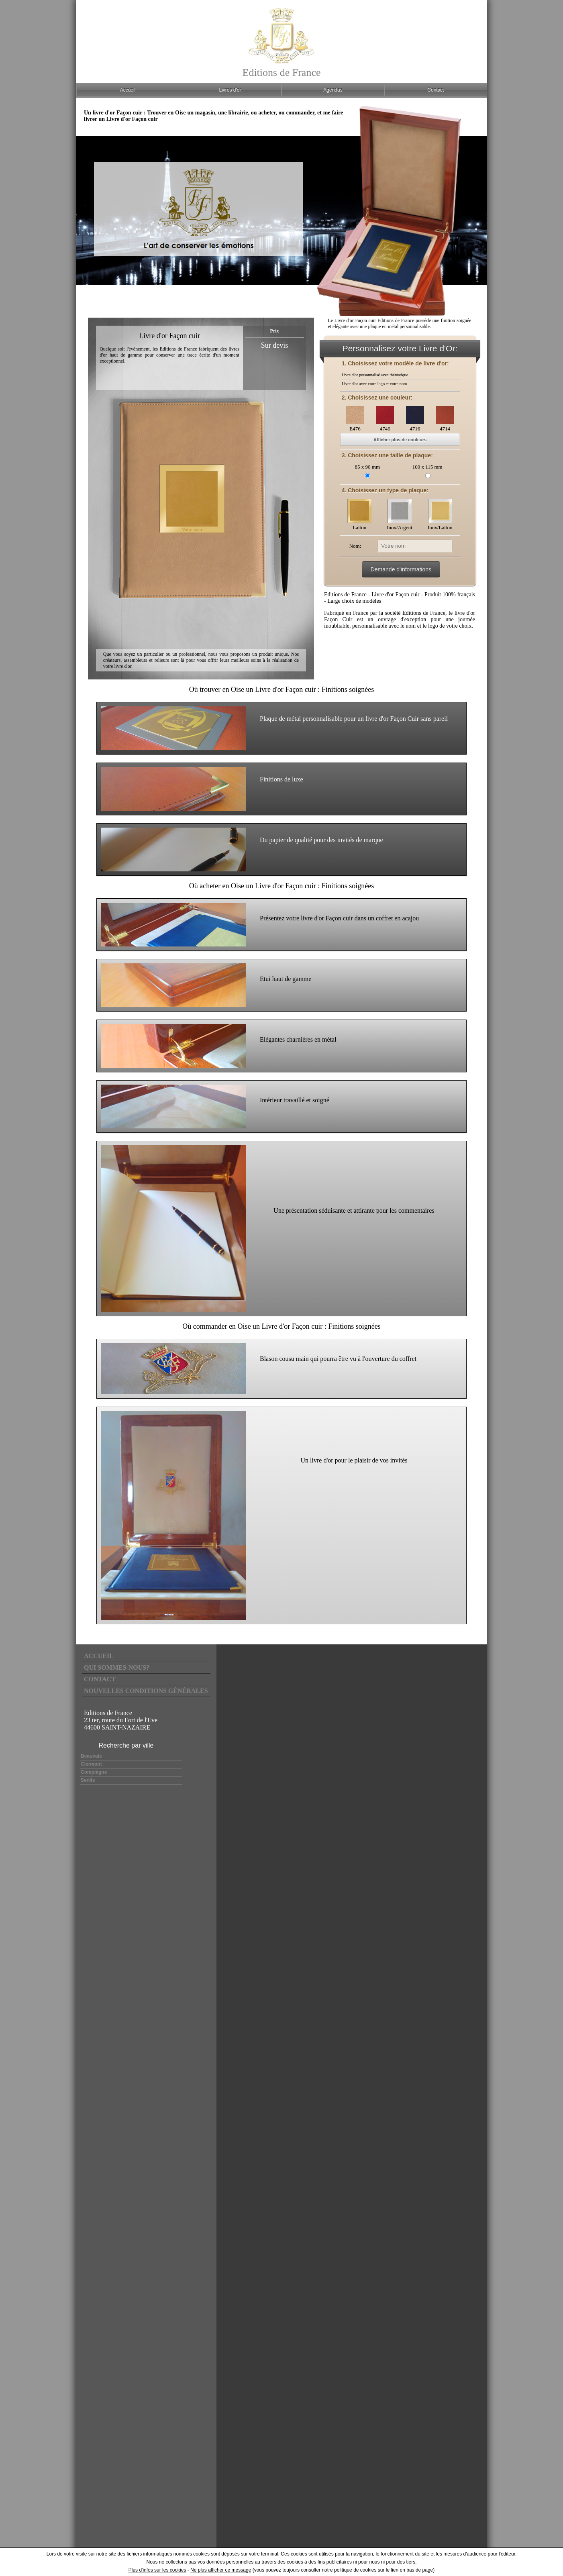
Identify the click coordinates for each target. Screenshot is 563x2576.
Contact (100, 1679)
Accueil (99, 1655)
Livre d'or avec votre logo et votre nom (374, 383)
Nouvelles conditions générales (146, 1690)
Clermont (91, 1764)
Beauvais (91, 1756)
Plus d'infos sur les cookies (157, 2570)
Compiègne (94, 1772)
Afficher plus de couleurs (399, 439)
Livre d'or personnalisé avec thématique (375, 375)
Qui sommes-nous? (116, 1667)
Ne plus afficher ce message (220, 2570)
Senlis (88, 1780)
